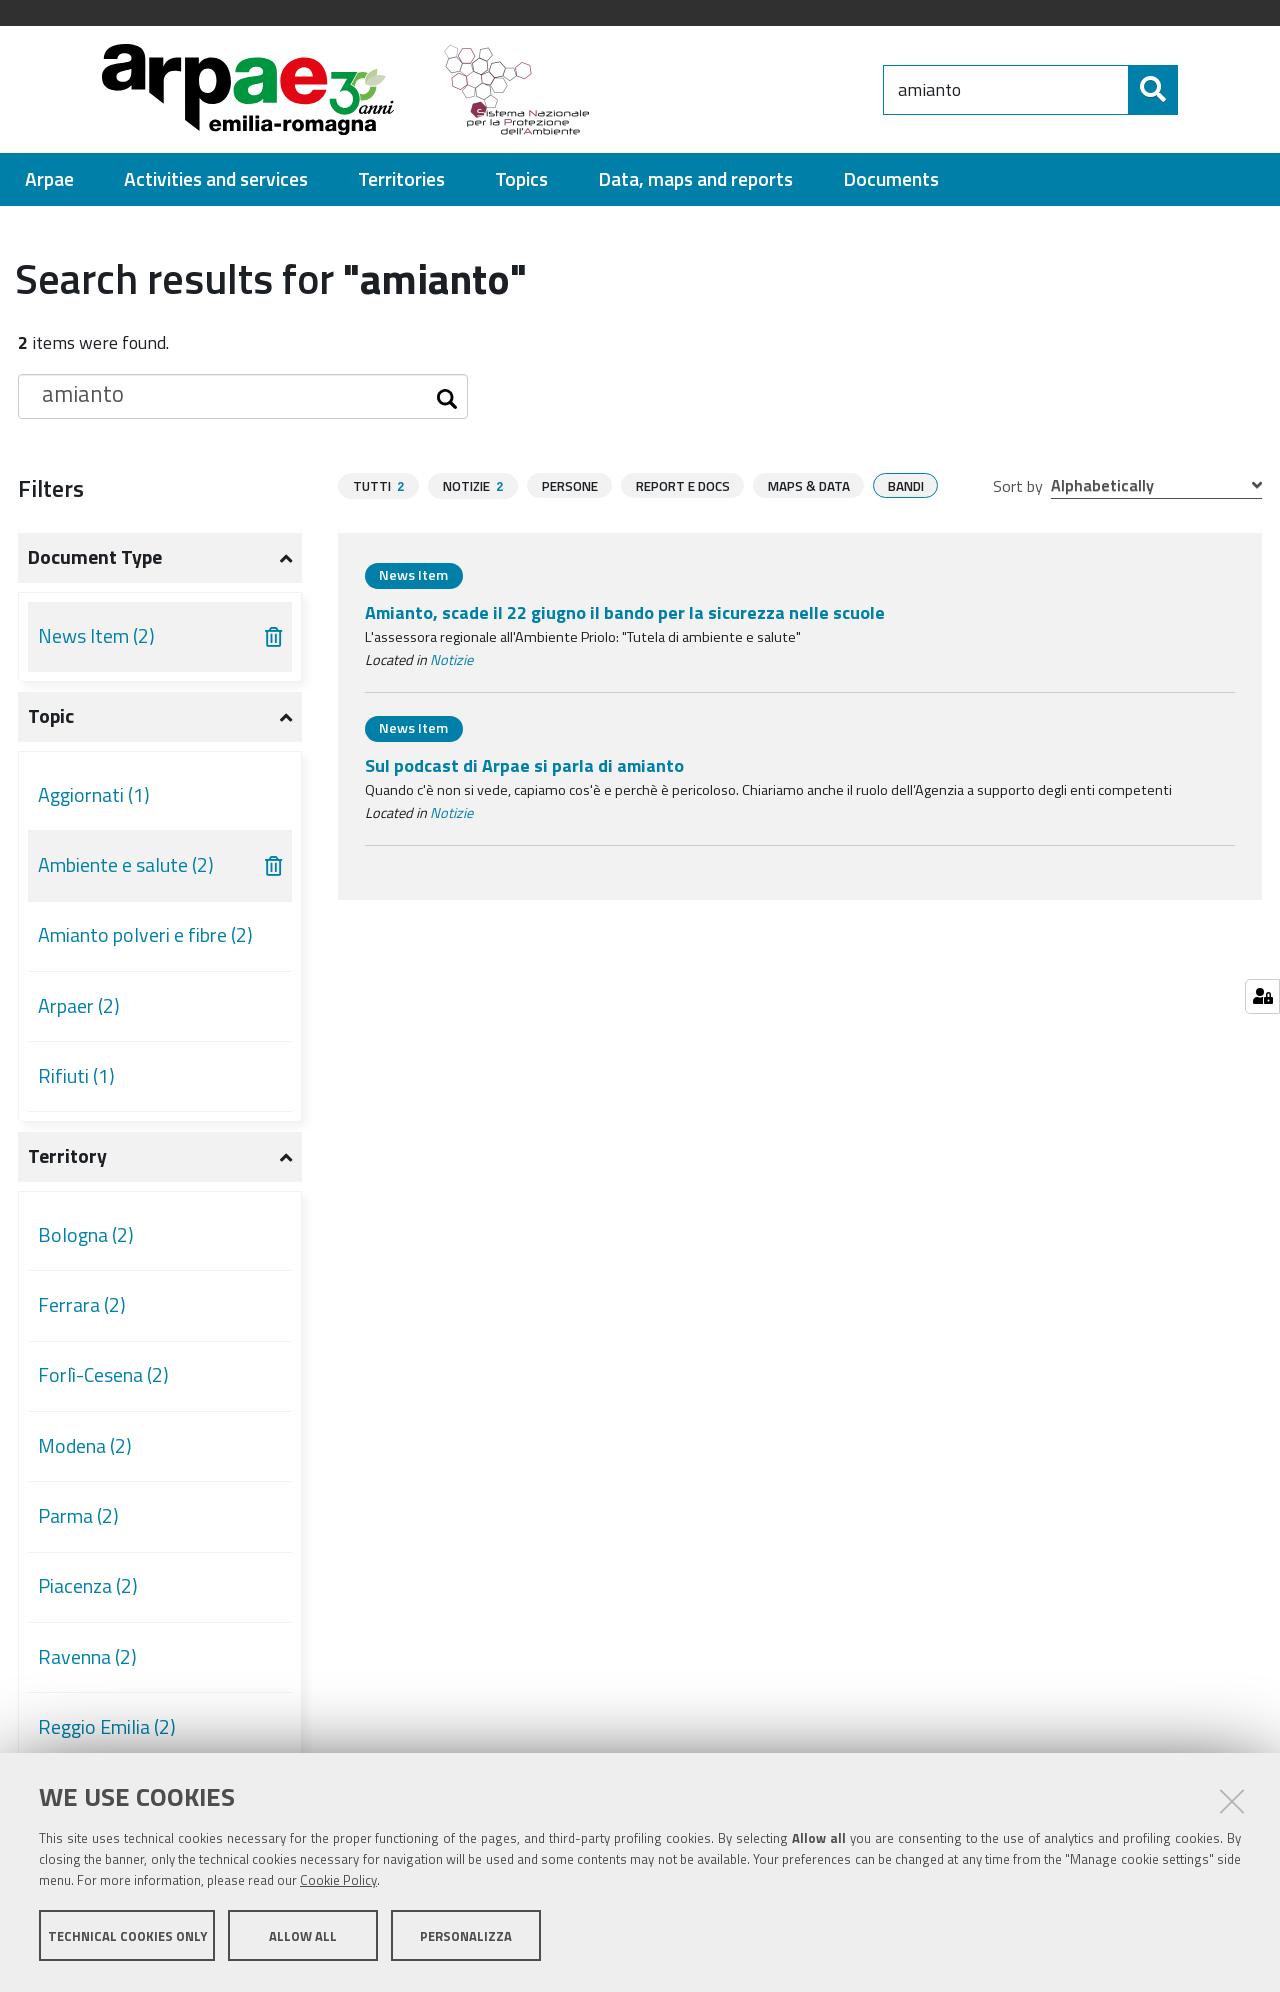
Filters (51, 488)
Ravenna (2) (87, 1657)
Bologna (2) (86, 1235)
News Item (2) (96, 636)
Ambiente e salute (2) (126, 865)
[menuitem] (49, 179)
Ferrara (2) (82, 1305)
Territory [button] (67, 1156)
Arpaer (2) (79, 1006)
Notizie (451, 660)
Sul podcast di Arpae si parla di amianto (524, 765)
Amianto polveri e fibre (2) (145, 935)
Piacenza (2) (88, 1586)
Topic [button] (51, 716)
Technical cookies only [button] (127, 1940)
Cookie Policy (338, 1885)
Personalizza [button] (466, 1940)
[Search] (1195, 90)
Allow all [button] (303, 1940)
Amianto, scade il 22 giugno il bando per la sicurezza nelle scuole (625, 612)
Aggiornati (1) (94, 795)
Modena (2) (85, 1446)
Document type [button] (95, 557)
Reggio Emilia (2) (107, 1727)
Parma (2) (78, 1516)
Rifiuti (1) (76, 1076)
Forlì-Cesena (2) (103, 1375)
